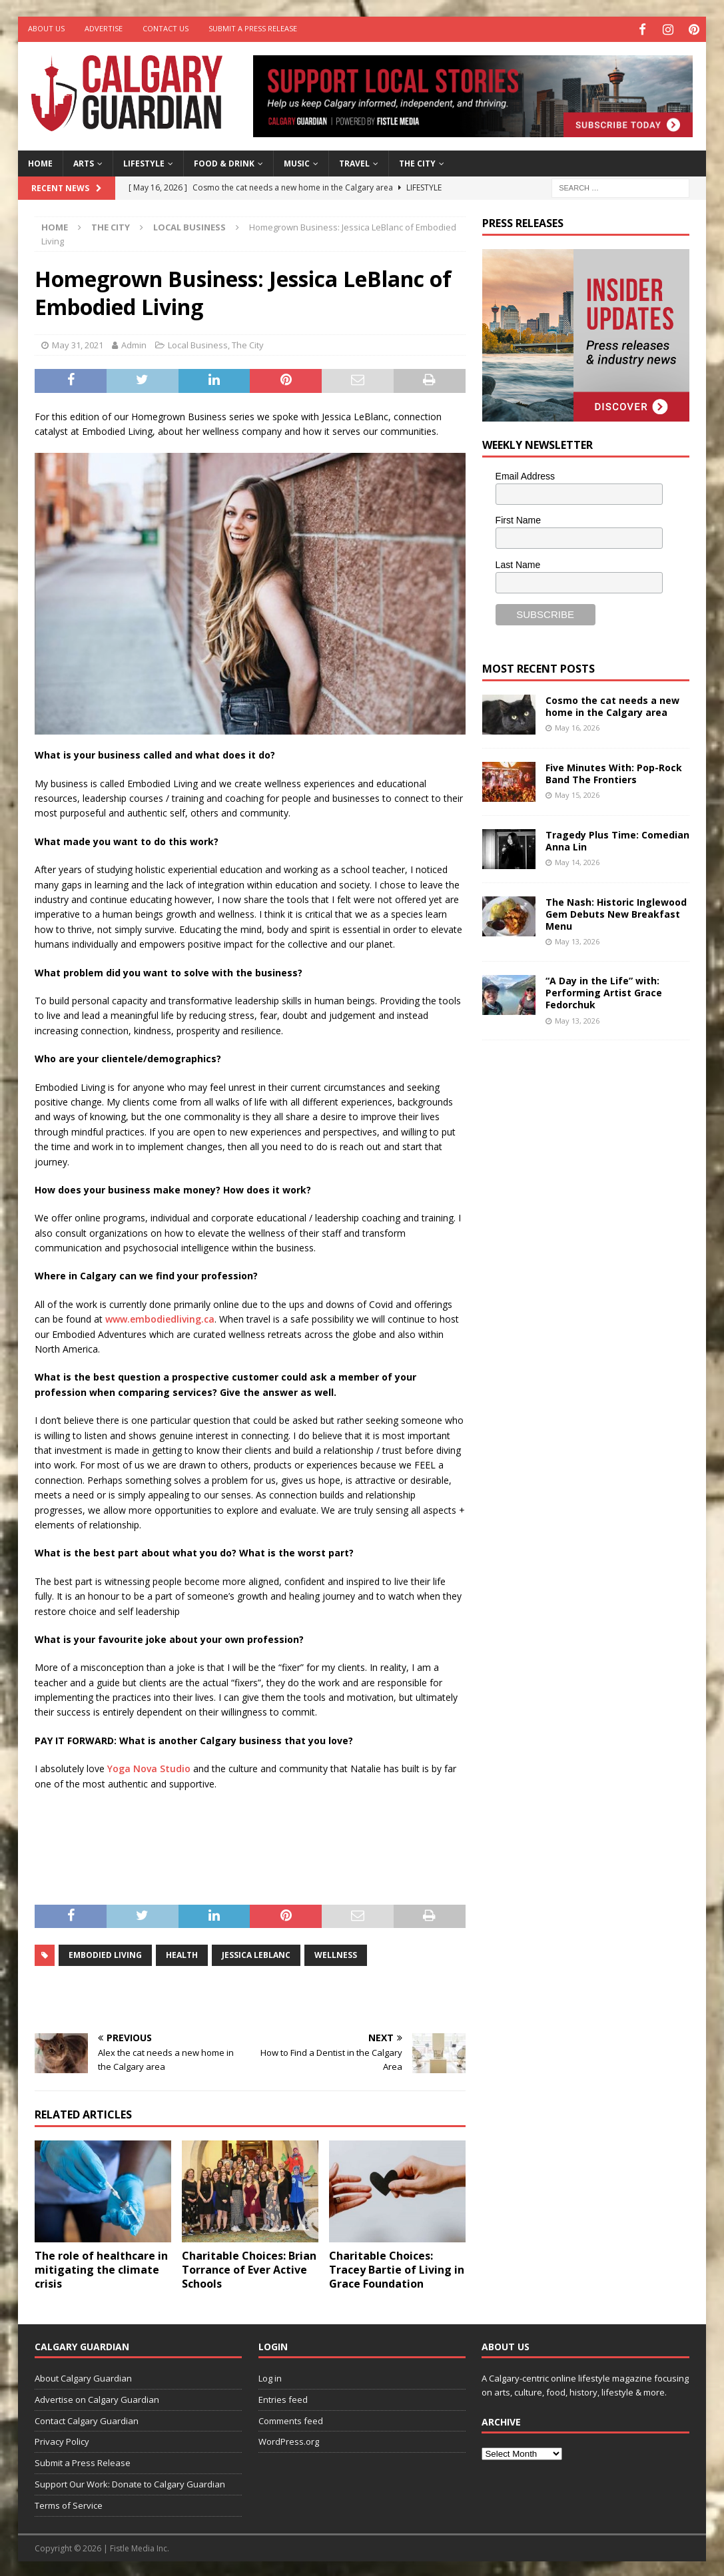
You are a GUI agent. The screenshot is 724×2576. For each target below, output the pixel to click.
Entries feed (283, 2398)
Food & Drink (224, 160)
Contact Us (165, 28)
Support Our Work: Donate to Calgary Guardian (130, 2482)
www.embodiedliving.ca (159, 1317)
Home (40, 160)
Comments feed (290, 2418)
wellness (335, 1953)
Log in (270, 2376)
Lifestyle (144, 160)
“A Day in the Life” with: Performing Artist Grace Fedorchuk (603, 990)
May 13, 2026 (577, 939)
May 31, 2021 (77, 342)
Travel (354, 160)
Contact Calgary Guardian (87, 2418)
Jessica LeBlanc (256, 1953)
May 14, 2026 (577, 860)
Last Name (518, 562)
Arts (83, 160)
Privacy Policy (62, 2439)
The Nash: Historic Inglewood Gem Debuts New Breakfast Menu (616, 912)
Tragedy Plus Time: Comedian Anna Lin (617, 838)
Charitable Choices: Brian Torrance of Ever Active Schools (249, 2267)
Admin (134, 342)
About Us (46, 28)
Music (297, 160)
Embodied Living (105, 1953)
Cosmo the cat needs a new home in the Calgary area (612, 704)
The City (417, 160)
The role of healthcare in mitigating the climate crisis (101, 2267)
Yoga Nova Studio (148, 1766)
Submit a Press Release (252, 28)
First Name (518, 518)
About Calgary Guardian (83, 2376)
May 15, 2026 (577, 793)
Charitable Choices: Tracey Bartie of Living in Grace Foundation (396, 2267)
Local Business (198, 342)
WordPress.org (288, 2439)
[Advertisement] (582, 1254)
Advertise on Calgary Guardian (97, 2398)
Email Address (525, 473)
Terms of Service (69, 2503)
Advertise (104, 28)
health (182, 1953)
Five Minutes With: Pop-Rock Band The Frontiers (613, 771)
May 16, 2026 (577, 726)
